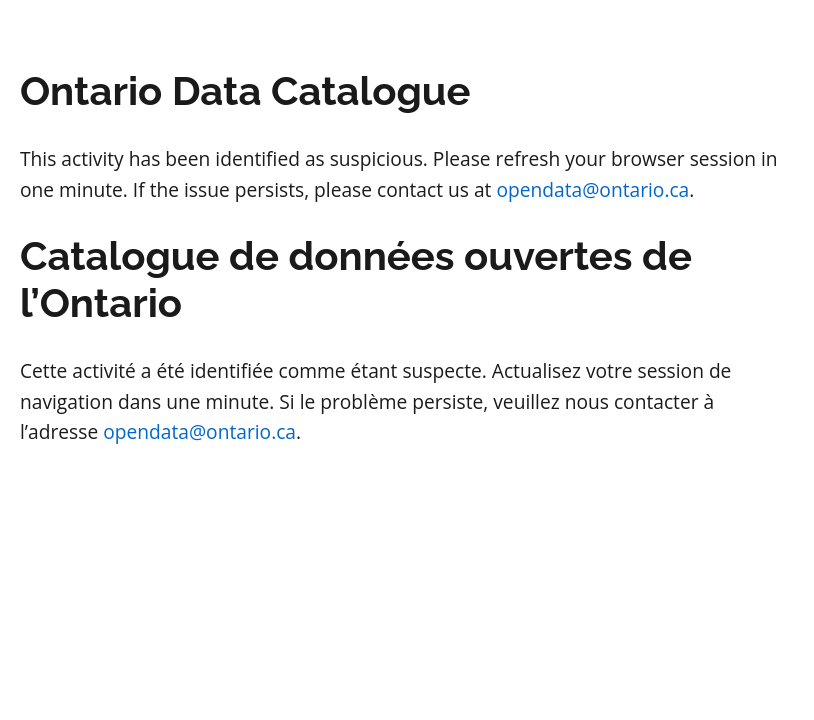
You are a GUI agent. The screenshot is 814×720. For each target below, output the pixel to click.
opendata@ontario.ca (592, 189)
